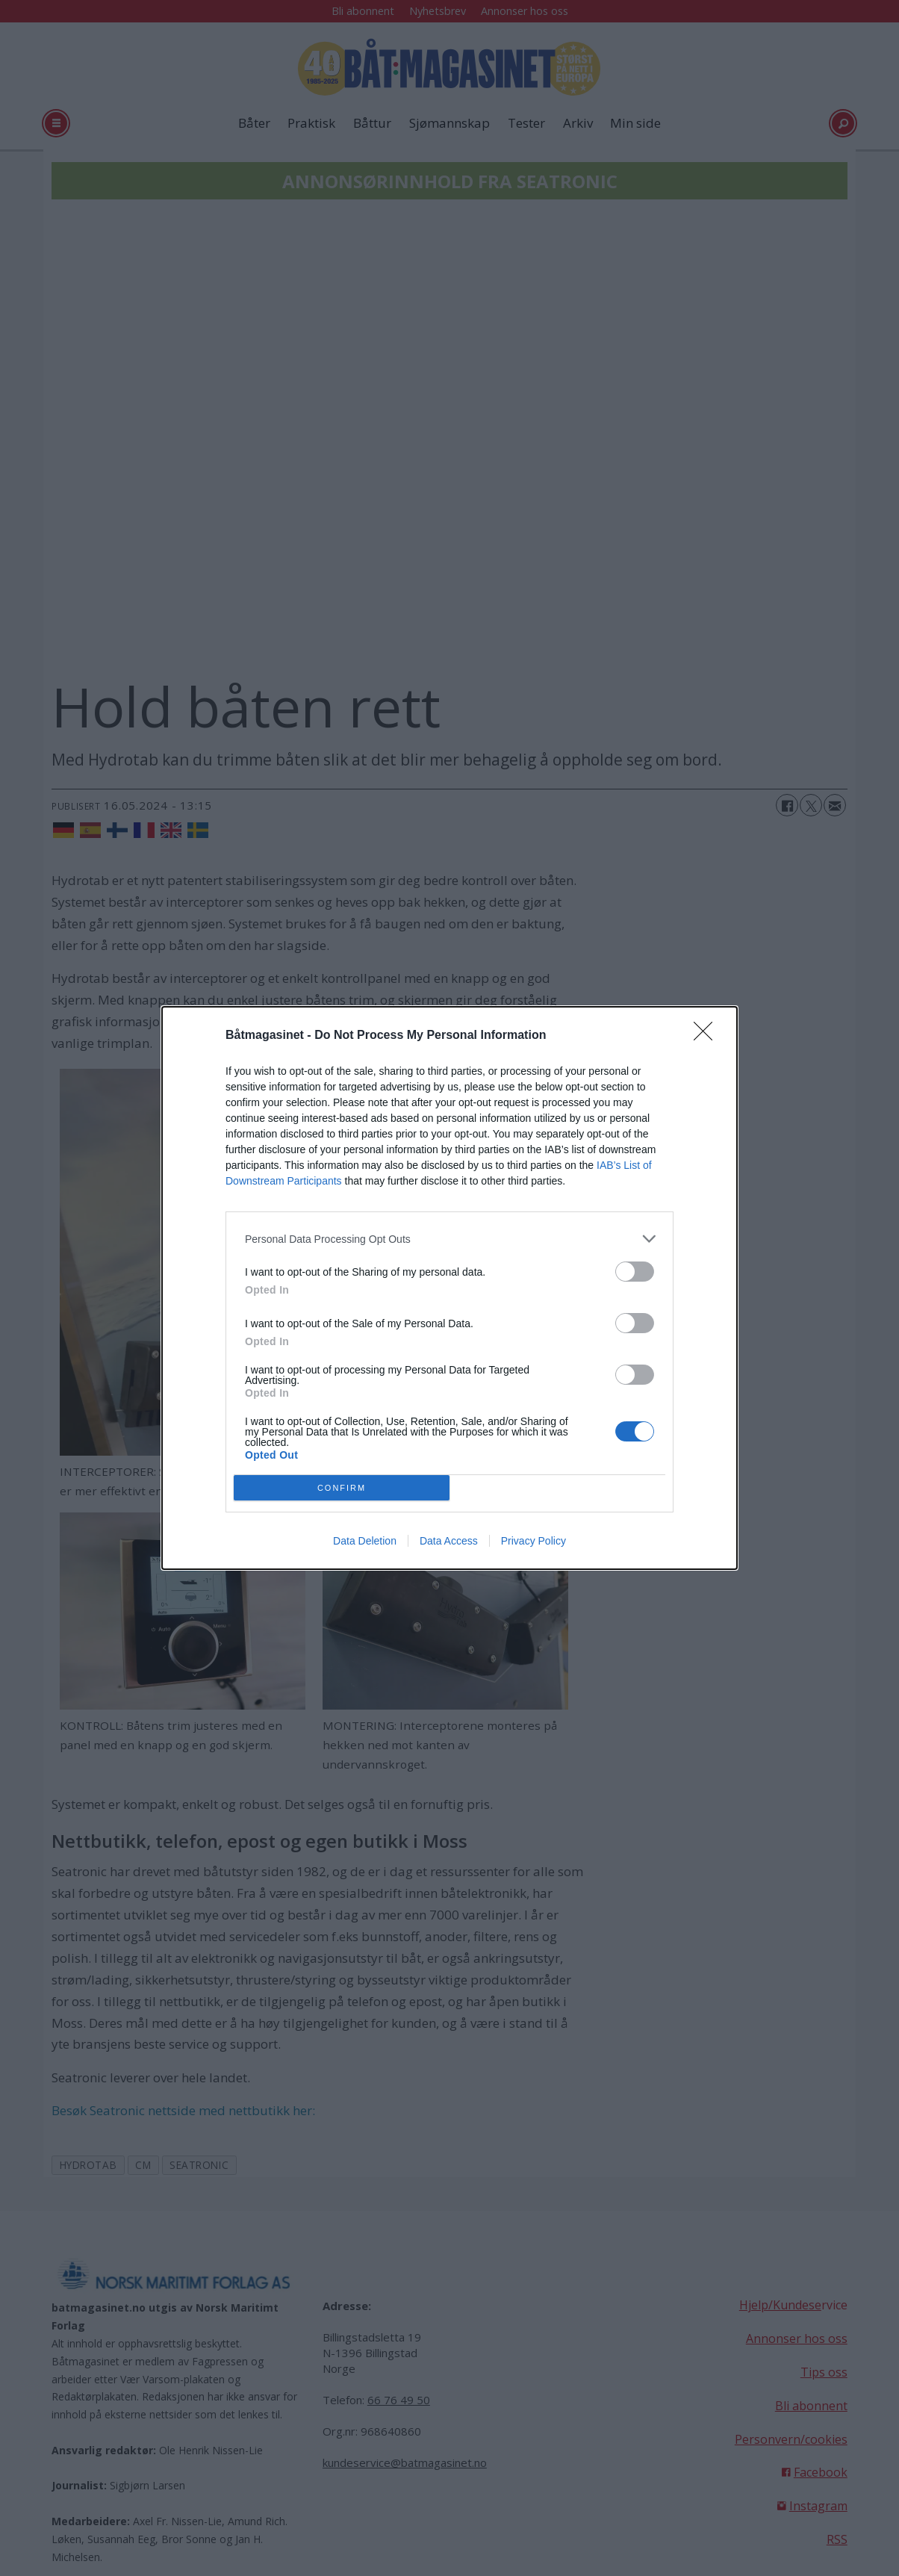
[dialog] (449, 1288)
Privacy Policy (533, 1541)
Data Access (449, 1541)
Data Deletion (364, 1541)
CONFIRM (342, 1488)
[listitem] (449, 1239)
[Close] (708, 1036)
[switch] (634, 1271)
